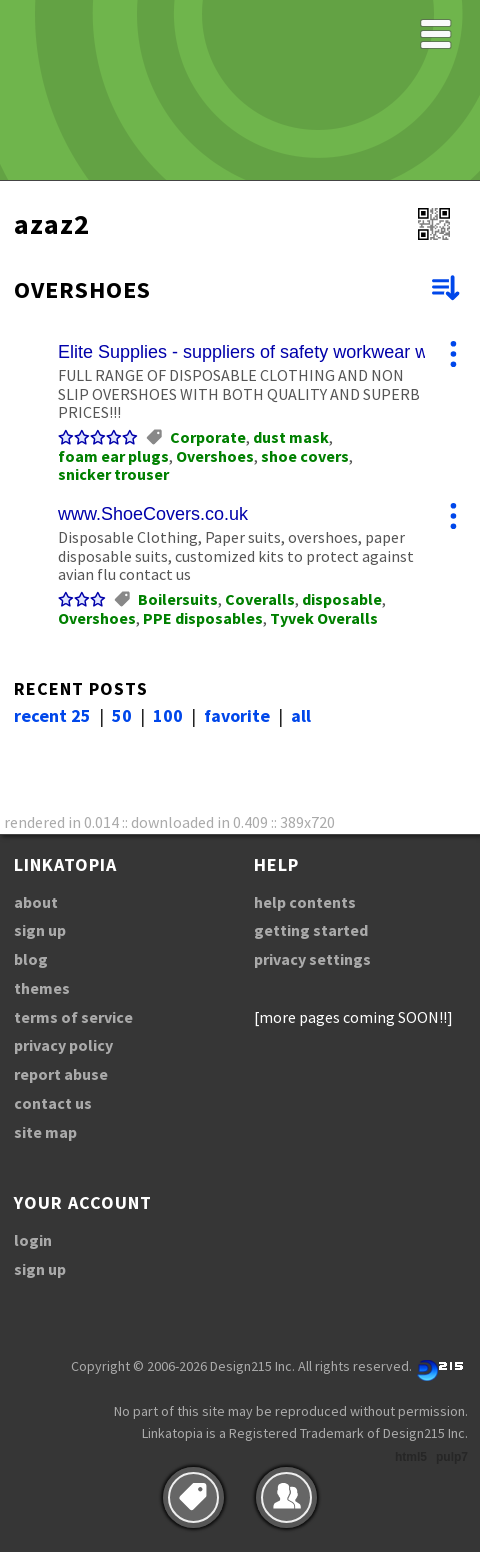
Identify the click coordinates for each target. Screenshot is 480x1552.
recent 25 (52, 715)
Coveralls (260, 599)
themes (42, 988)
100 (168, 715)
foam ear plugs (113, 456)
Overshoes (215, 456)
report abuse (61, 1074)
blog (31, 959)
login (33, 1240)
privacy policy (63, 1045)
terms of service (73, 1017)
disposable (342, 599)
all (301, 715)
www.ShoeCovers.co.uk (153, 514)
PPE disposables (203, 618)
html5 (411, 1457)
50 (122, 715)
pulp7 (452, 1457)
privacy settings (312, 959)
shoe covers (305, 456)
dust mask (291, 437)
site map (45, 1132)
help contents (305, 902)
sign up (40, 930)
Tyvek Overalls (324, 618)
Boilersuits (178, 599)
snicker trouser (113, 474)
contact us (53, 1103)
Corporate (208, 437)
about (36, 902)
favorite (237, 715)
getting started (311, 930)
